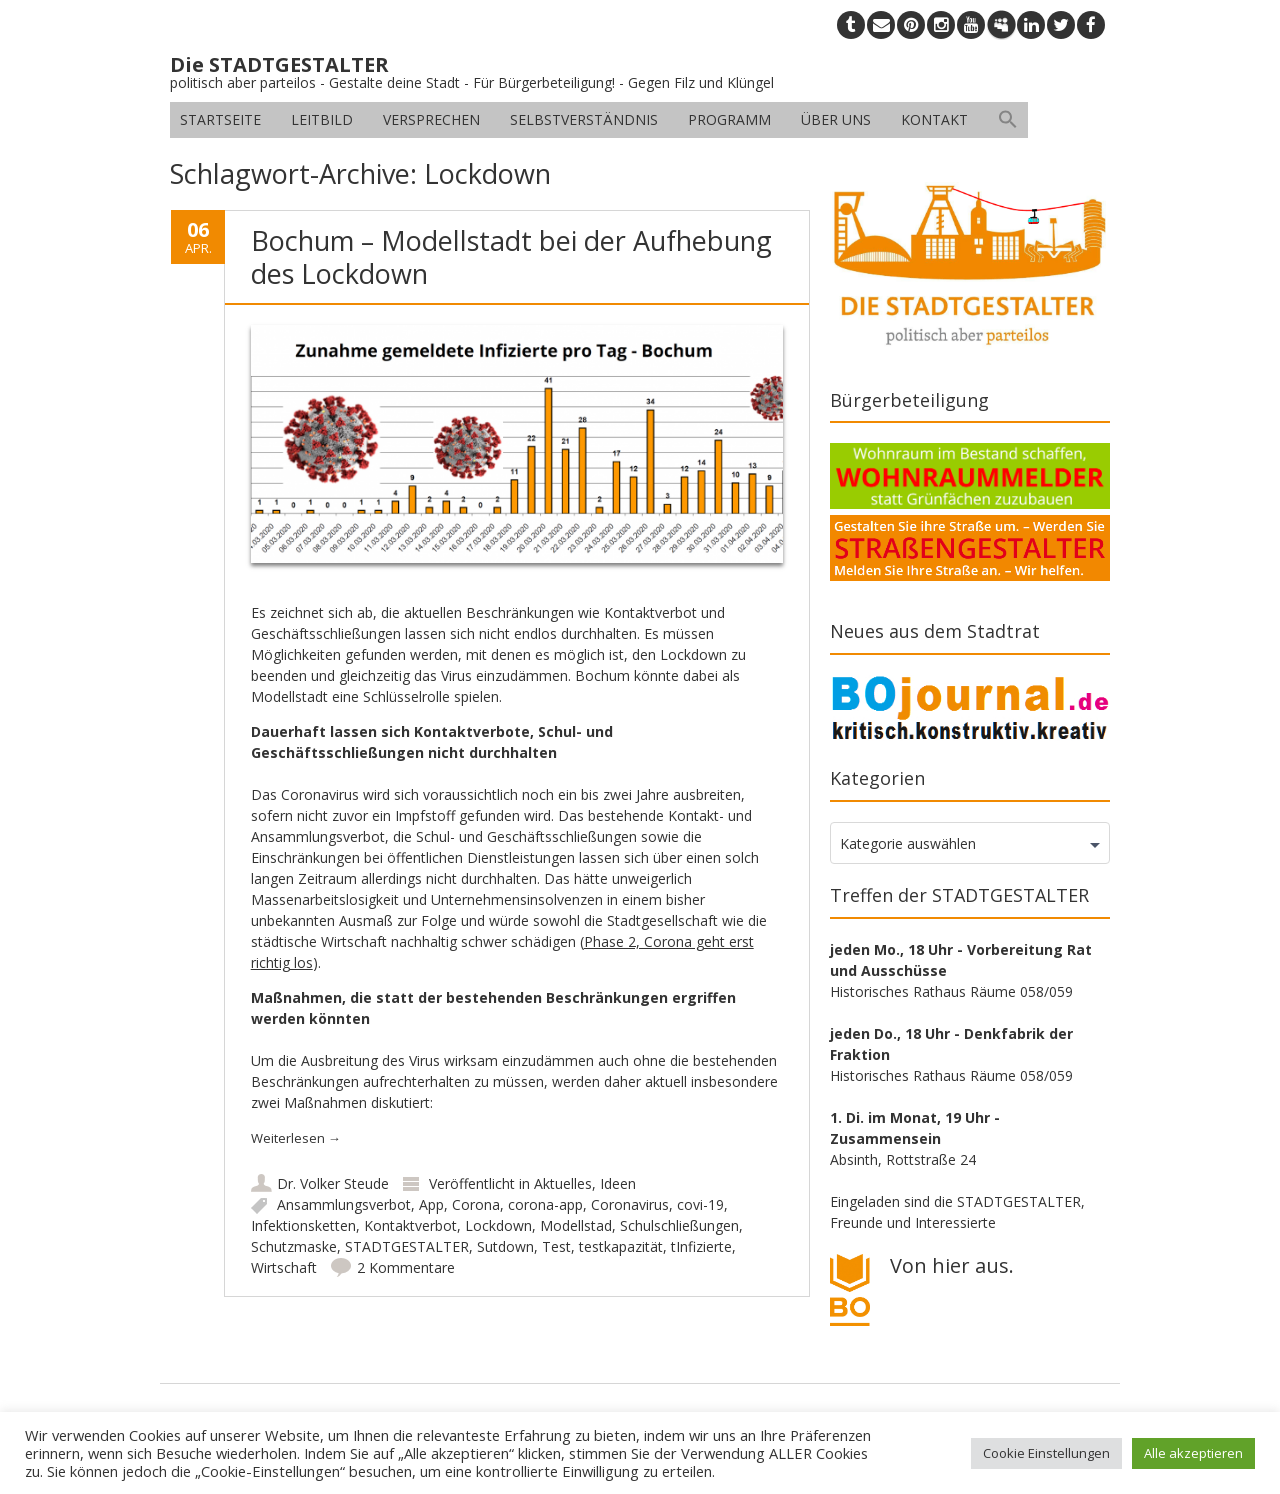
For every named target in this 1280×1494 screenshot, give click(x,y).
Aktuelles (563, 1183)
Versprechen (431, 119)
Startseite (220, 119)
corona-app (545, 1204)
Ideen (618, 1183)
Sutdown (505, 1246)
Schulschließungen (679, 1225)
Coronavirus (630, 1204)
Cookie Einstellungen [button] (1046, 1453)
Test (556, 1246)
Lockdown (498, 1225)
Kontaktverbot (410, 1225)
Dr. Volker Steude (333, 1183)
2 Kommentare (406, 1267)
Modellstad (576, 1225)
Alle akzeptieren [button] (1193, 1453)
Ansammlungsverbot (344, 1204)
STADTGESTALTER (407, 1246)
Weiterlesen (296, 1138)
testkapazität (621, 1246)
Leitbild (322, 119)
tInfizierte (701, 1246)
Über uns (836, 119)
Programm (729, 119)
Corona (476, 1204)
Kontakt (934, 119)
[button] (1008, 120)
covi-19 (700, 1204)
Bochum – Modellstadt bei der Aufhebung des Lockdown (511, 256)
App (431, 1204)
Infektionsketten (303, 1225)
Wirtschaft (284, 1267)
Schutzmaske (294, 1246)
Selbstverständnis (584, 119)
